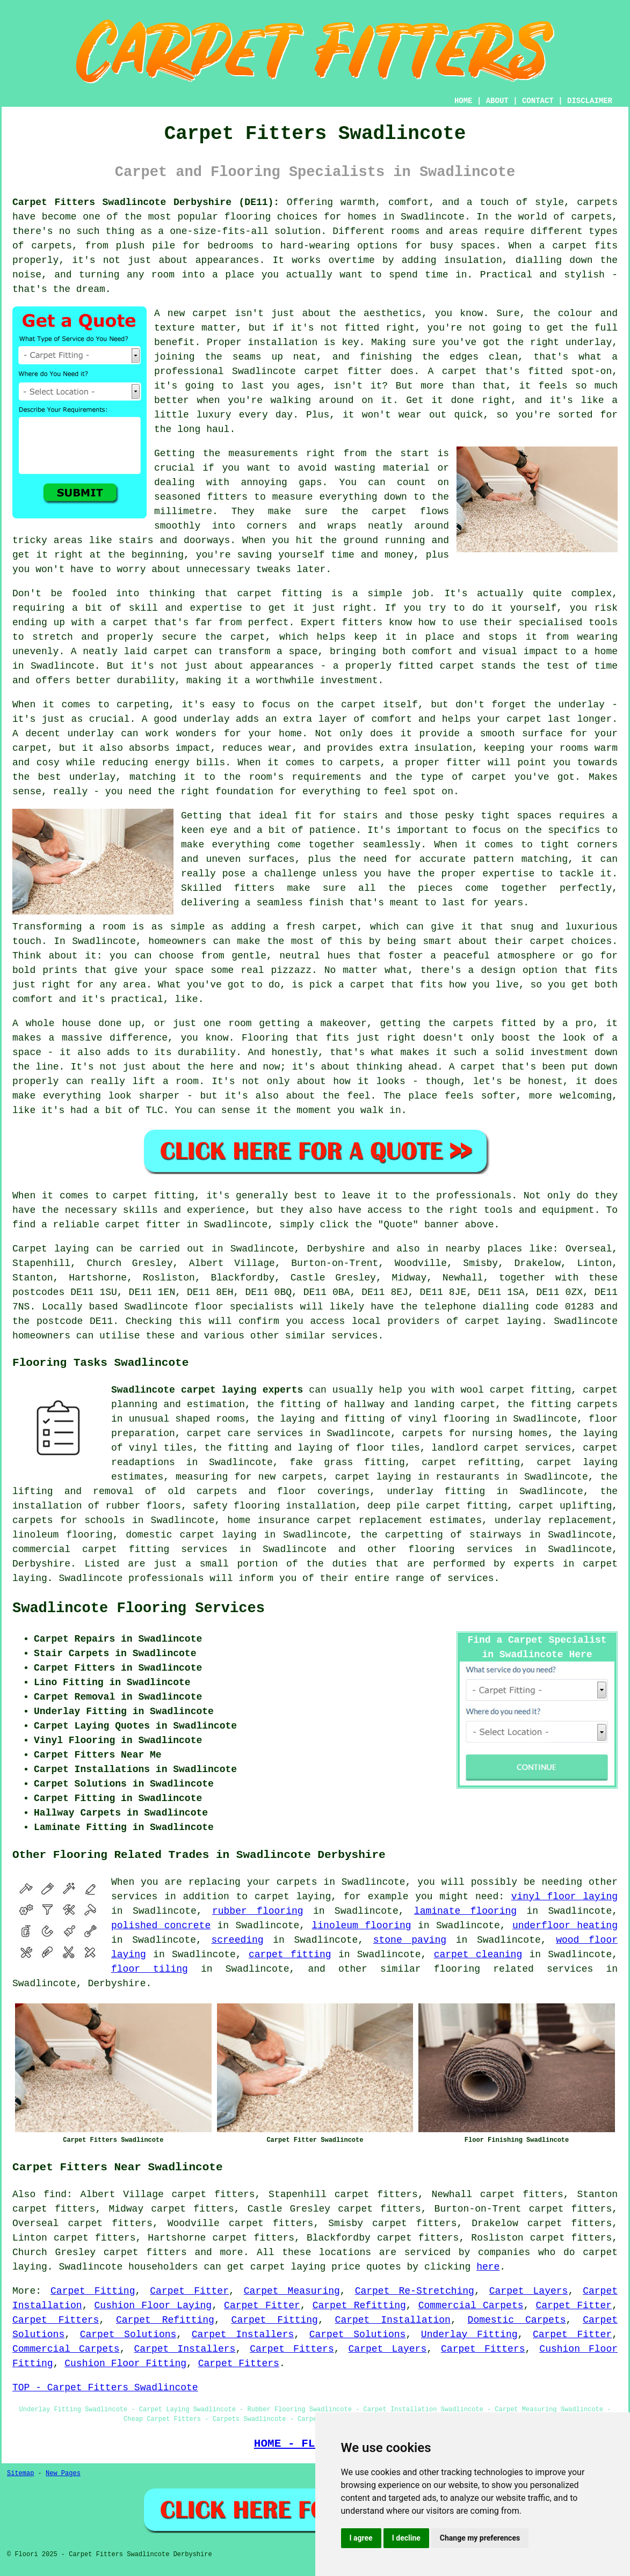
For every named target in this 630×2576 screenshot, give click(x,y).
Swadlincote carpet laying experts (207, 1390)
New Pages (63, 2473)
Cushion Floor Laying (153, 2305)
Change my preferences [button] (480, 2538)
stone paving (409, 1940)
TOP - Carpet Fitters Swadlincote (105, 2387)
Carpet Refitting (359, 2305)
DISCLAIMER (589, 101)
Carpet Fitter (189, 2291)
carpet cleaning (478, 1954)
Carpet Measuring (292, 2291)
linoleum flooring (361, 1925)
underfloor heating (565, 1925)
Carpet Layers (528, 2291)
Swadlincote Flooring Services (138, 1608)
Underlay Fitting (469, 2334)
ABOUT (497, 101)
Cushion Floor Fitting (125, 2363)
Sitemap (20, 2473)
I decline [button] (406, 2538)
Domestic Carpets (517, 2320)
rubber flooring (257, 1911)
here (487, 2267)
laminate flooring (465, 1911)
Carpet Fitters (55, 2320)
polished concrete (161, 1925)
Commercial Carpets (471, 2305)
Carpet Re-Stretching (414, 2291)
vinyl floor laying (564, 1896)
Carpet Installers (243, 2334)
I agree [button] (361, 2538)
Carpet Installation (393, 2320)
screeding (237, 1940)
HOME (463, 101)
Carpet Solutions (128, 2334)
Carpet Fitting (92, 2291)
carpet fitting (290, 1954)
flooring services (460, 1549)
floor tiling (149, 1969)
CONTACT (538, 101)
